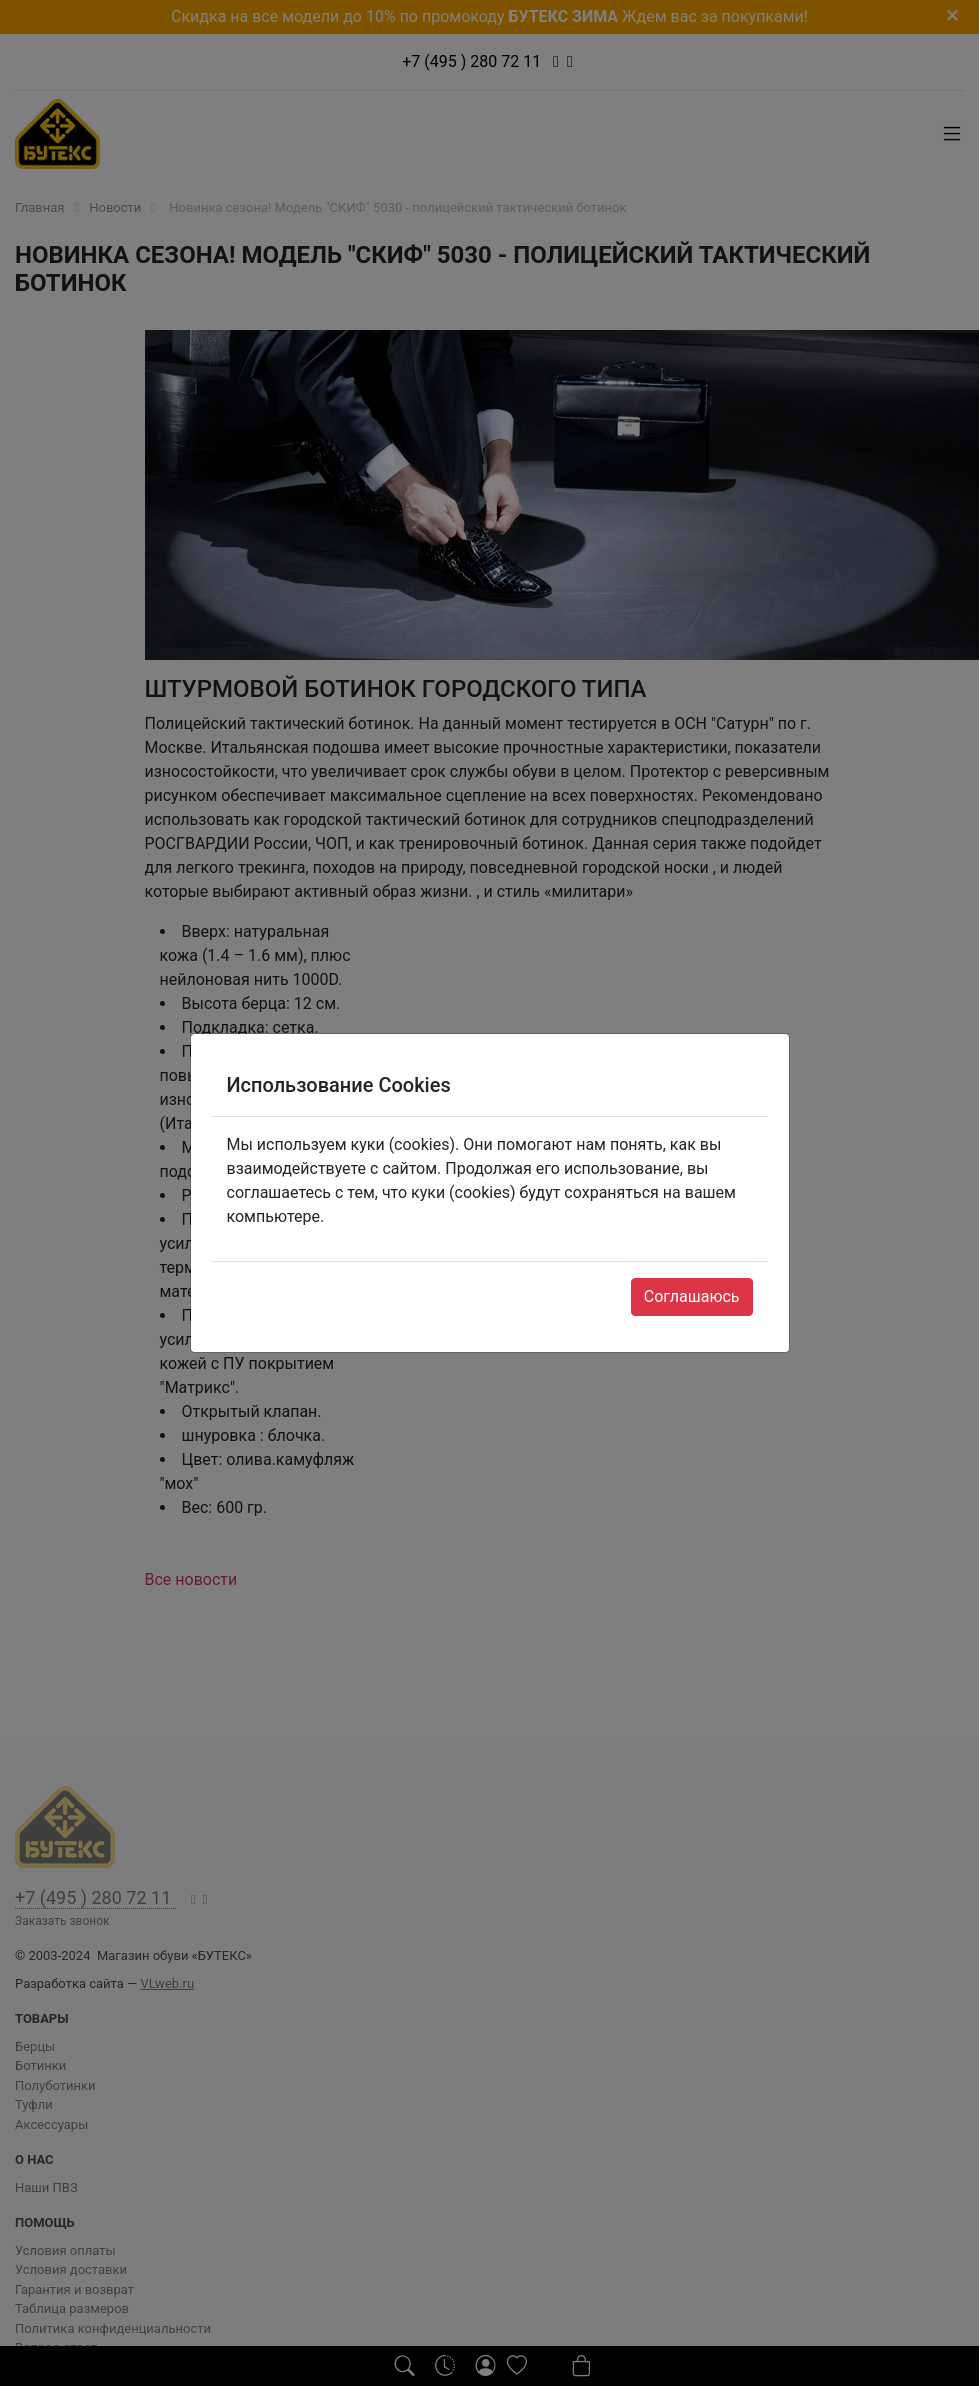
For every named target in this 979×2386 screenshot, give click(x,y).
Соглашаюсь (692, 1296)
